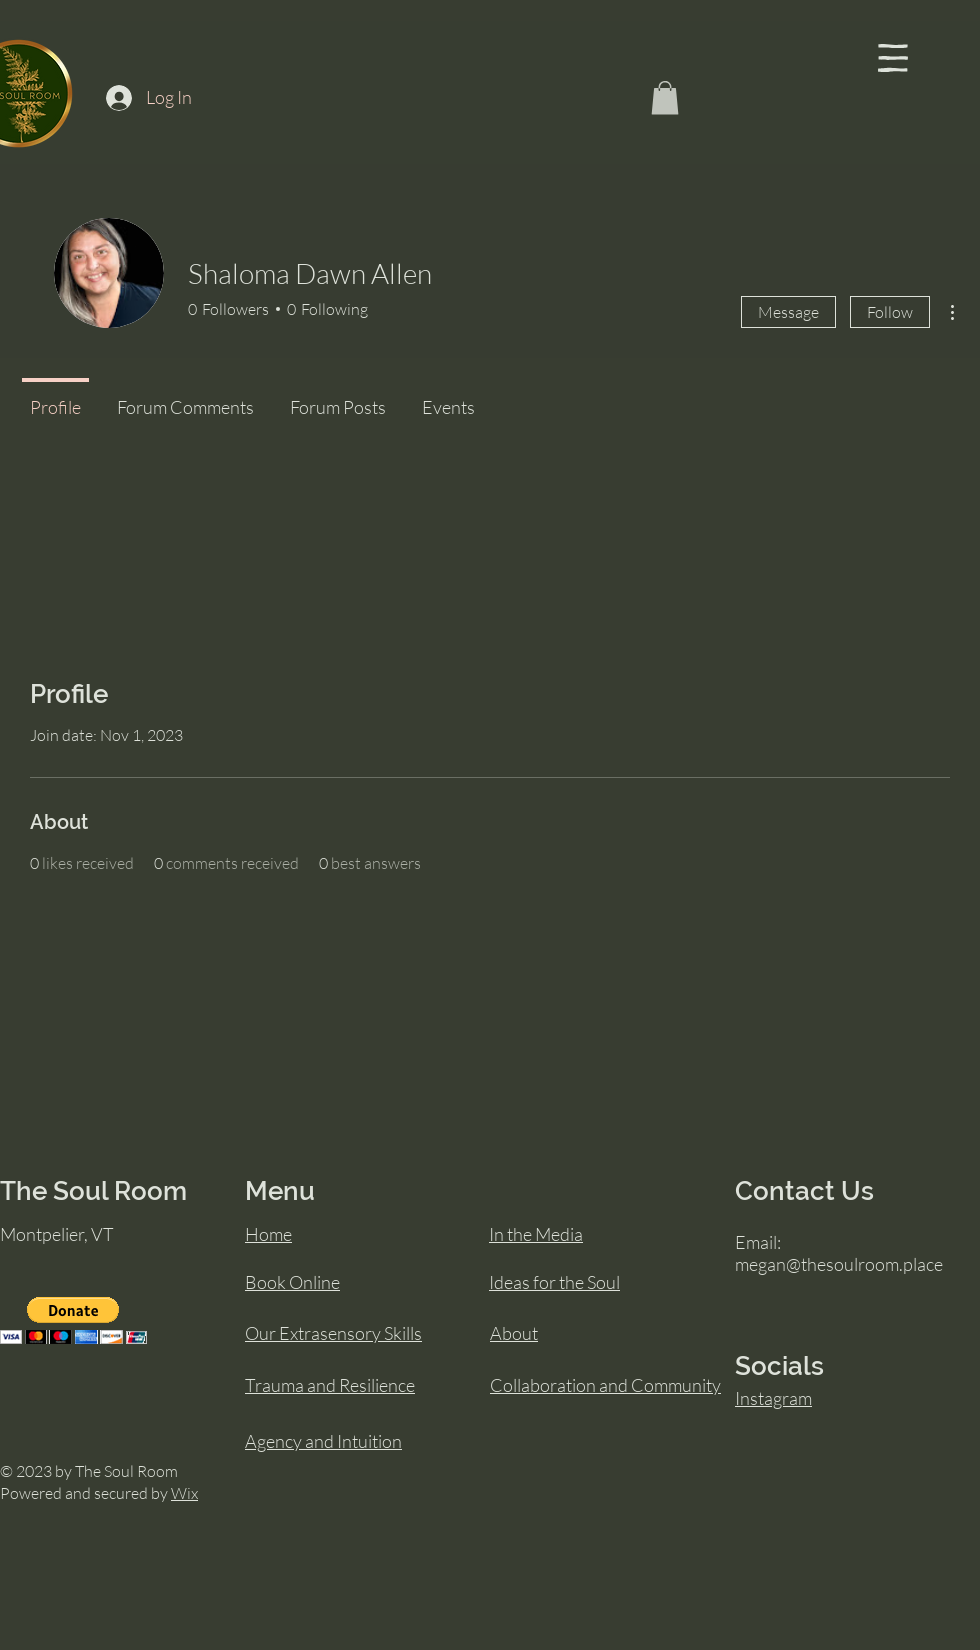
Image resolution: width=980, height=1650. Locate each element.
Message (788, 312)
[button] (893, 58)
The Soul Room (93, 1191)
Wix (184, 1493)
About (514, 1333)
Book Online (292, 1282)
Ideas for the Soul (554, 1282)
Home (268, 1234)
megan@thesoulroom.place (839, 1264)
